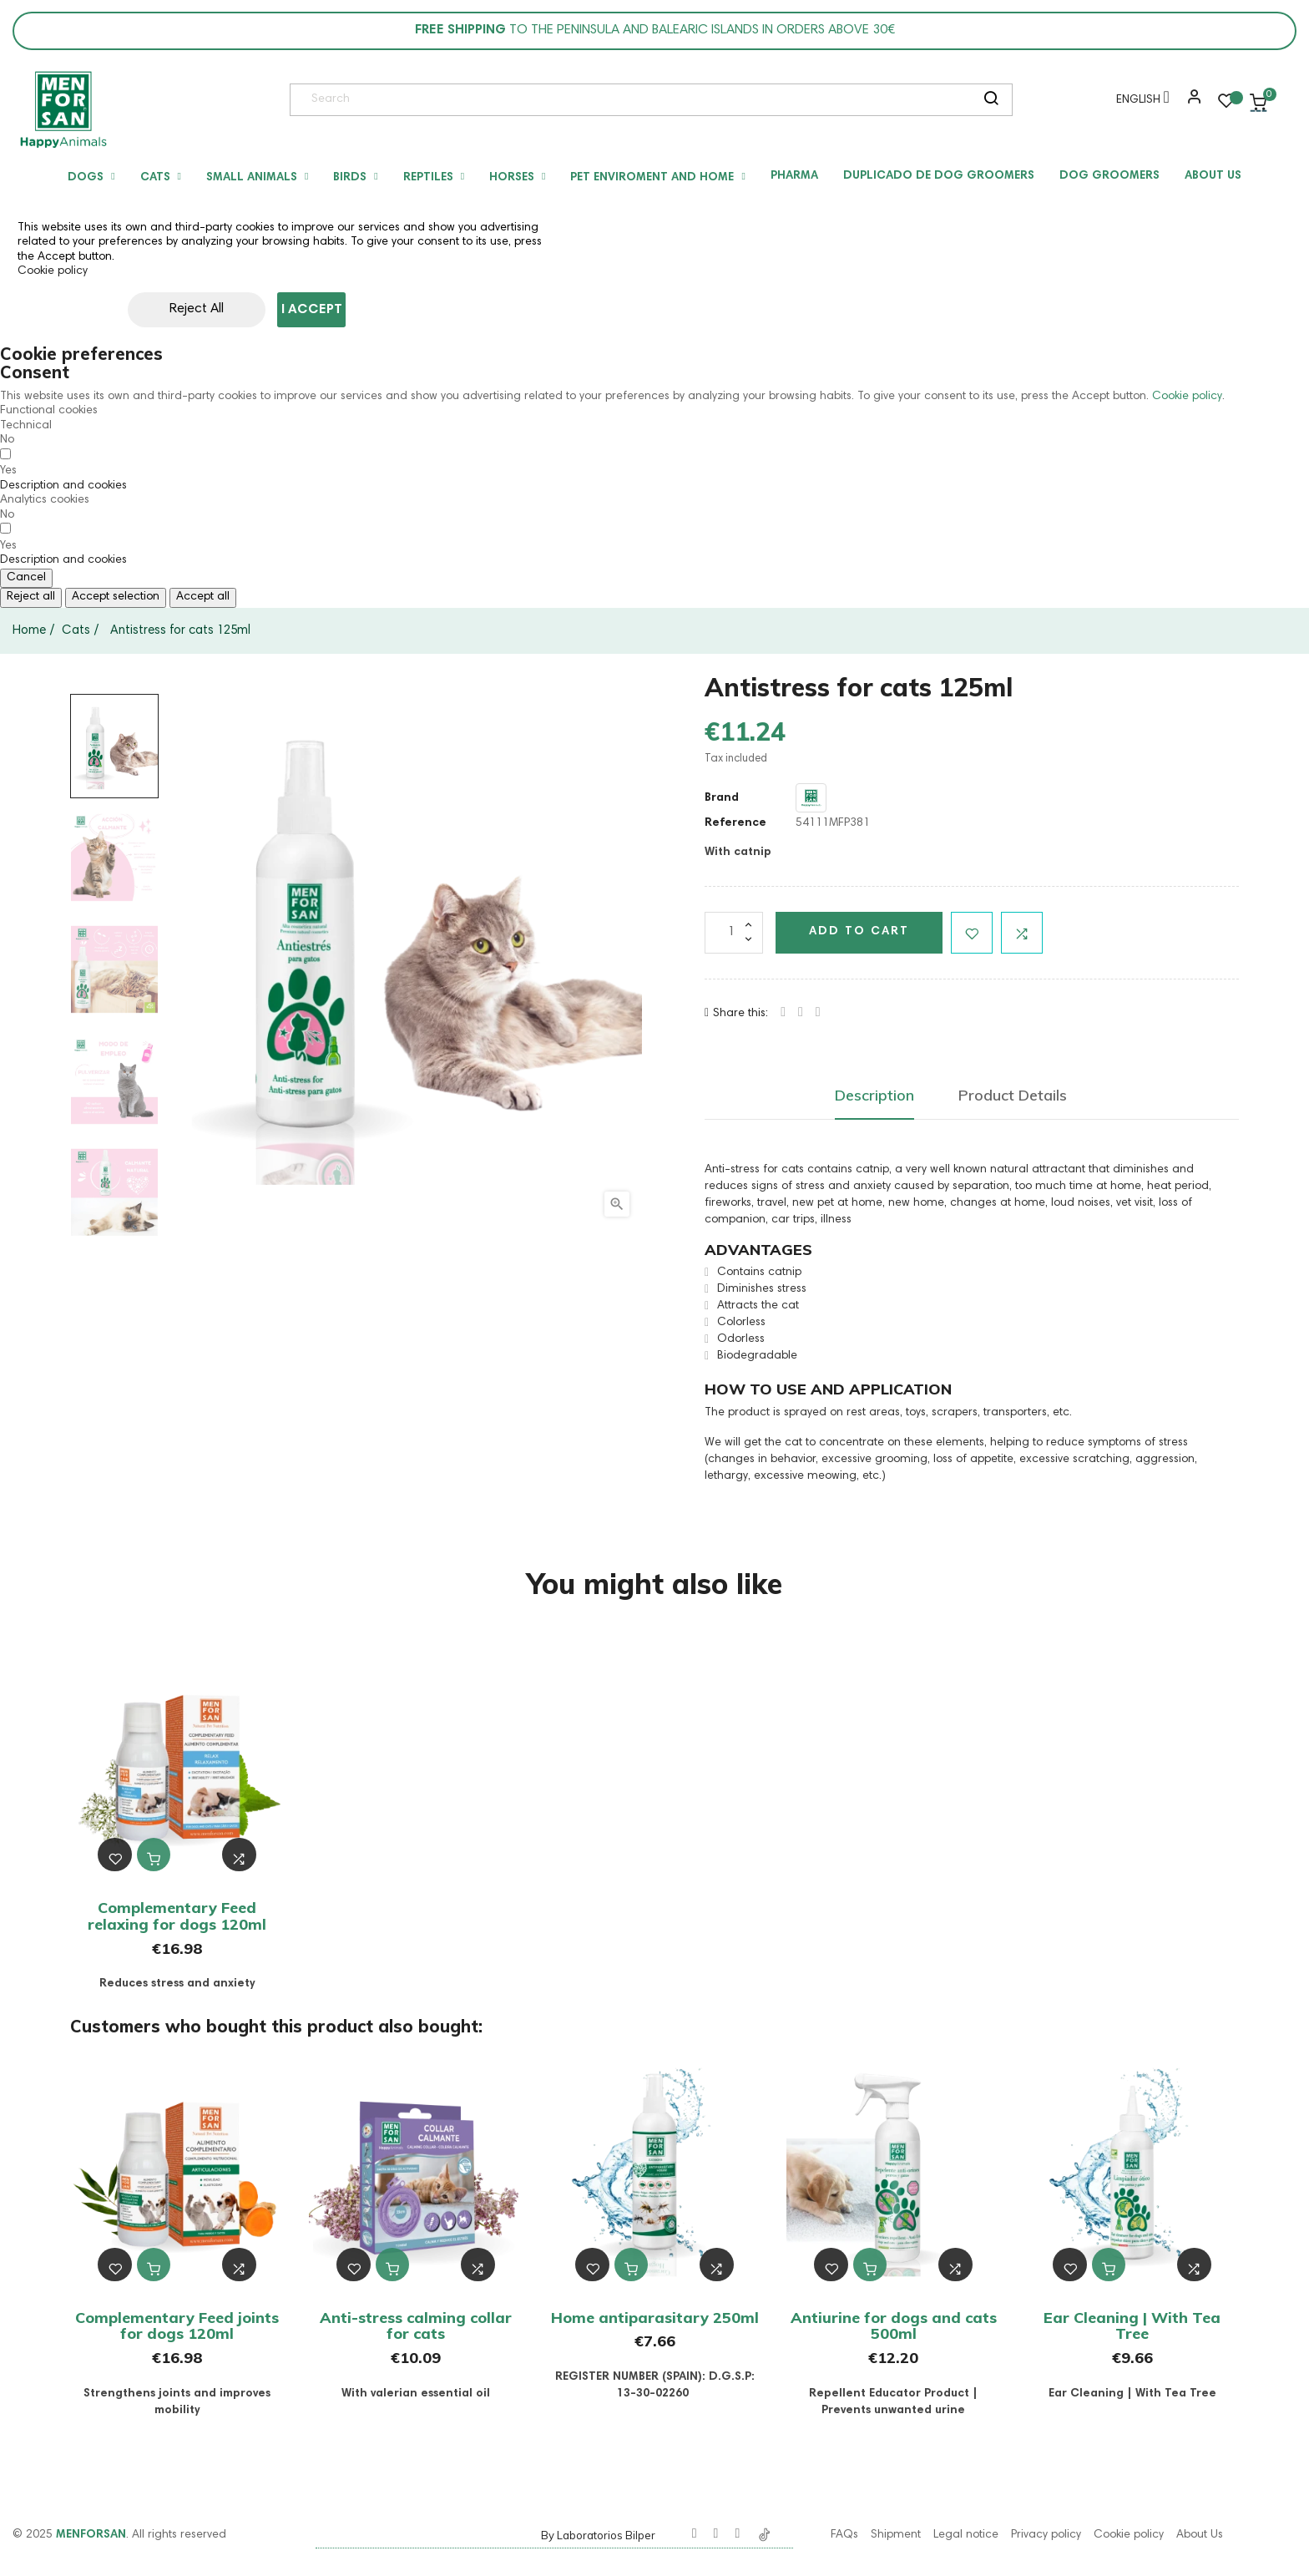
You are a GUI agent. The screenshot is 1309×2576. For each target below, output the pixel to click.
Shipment (896, 2535)
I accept (311, 309)
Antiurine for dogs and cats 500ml (894, 2326)
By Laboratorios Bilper (598, 2535)
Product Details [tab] (1012, 1095)
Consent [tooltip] (34, 372)
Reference (735, 823)
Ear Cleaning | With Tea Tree (1132, 2326)
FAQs (844, 2535)
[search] (991, 100)
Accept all (203, 597)
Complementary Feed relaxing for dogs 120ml (177, 1916)
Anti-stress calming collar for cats (416, 2326)
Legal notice (965, 2535)
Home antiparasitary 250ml (655, 2317)
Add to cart (859, 932)
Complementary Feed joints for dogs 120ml (177, 2326)
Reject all (31, 597)
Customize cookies (445, 310)
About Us (1199, 2535)
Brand (722, 798)
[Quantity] (734, 933)
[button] (1190, 103)
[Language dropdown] (1139, 103)
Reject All (159, 309)
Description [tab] (874, 1095)
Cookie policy (53, 271)
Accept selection (115, 597)
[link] (63, 109)
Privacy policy (1046, 2535)
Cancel (26, 578)
